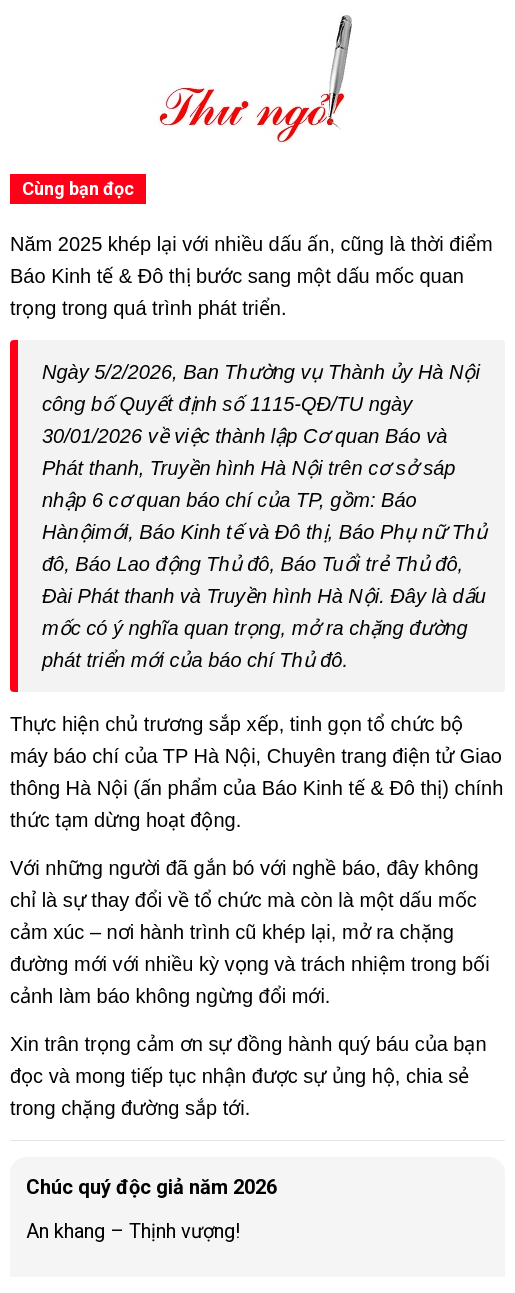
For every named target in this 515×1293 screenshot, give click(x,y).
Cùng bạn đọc (78, 188)
